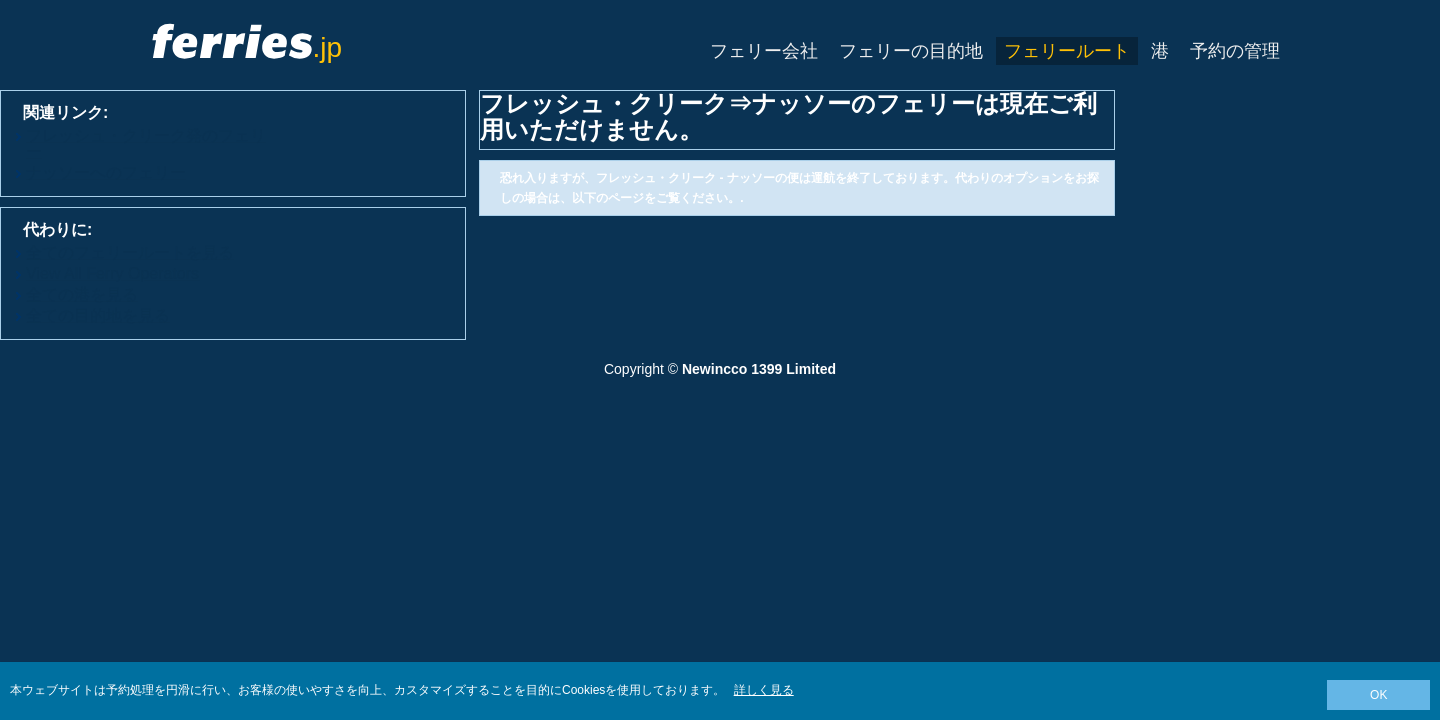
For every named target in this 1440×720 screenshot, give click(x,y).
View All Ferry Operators (112, 273)
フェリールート (1067, 51)
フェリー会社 (764, 51)
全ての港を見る (82, 294)
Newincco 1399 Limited (759, 369)
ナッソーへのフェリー (106, 172)
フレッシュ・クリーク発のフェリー (146, 143)
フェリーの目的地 (911, 51)
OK (1378, 695)
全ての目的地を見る (98, 315)
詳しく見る (764, 690)
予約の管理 (1235, 51)
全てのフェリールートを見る (130, 252)
